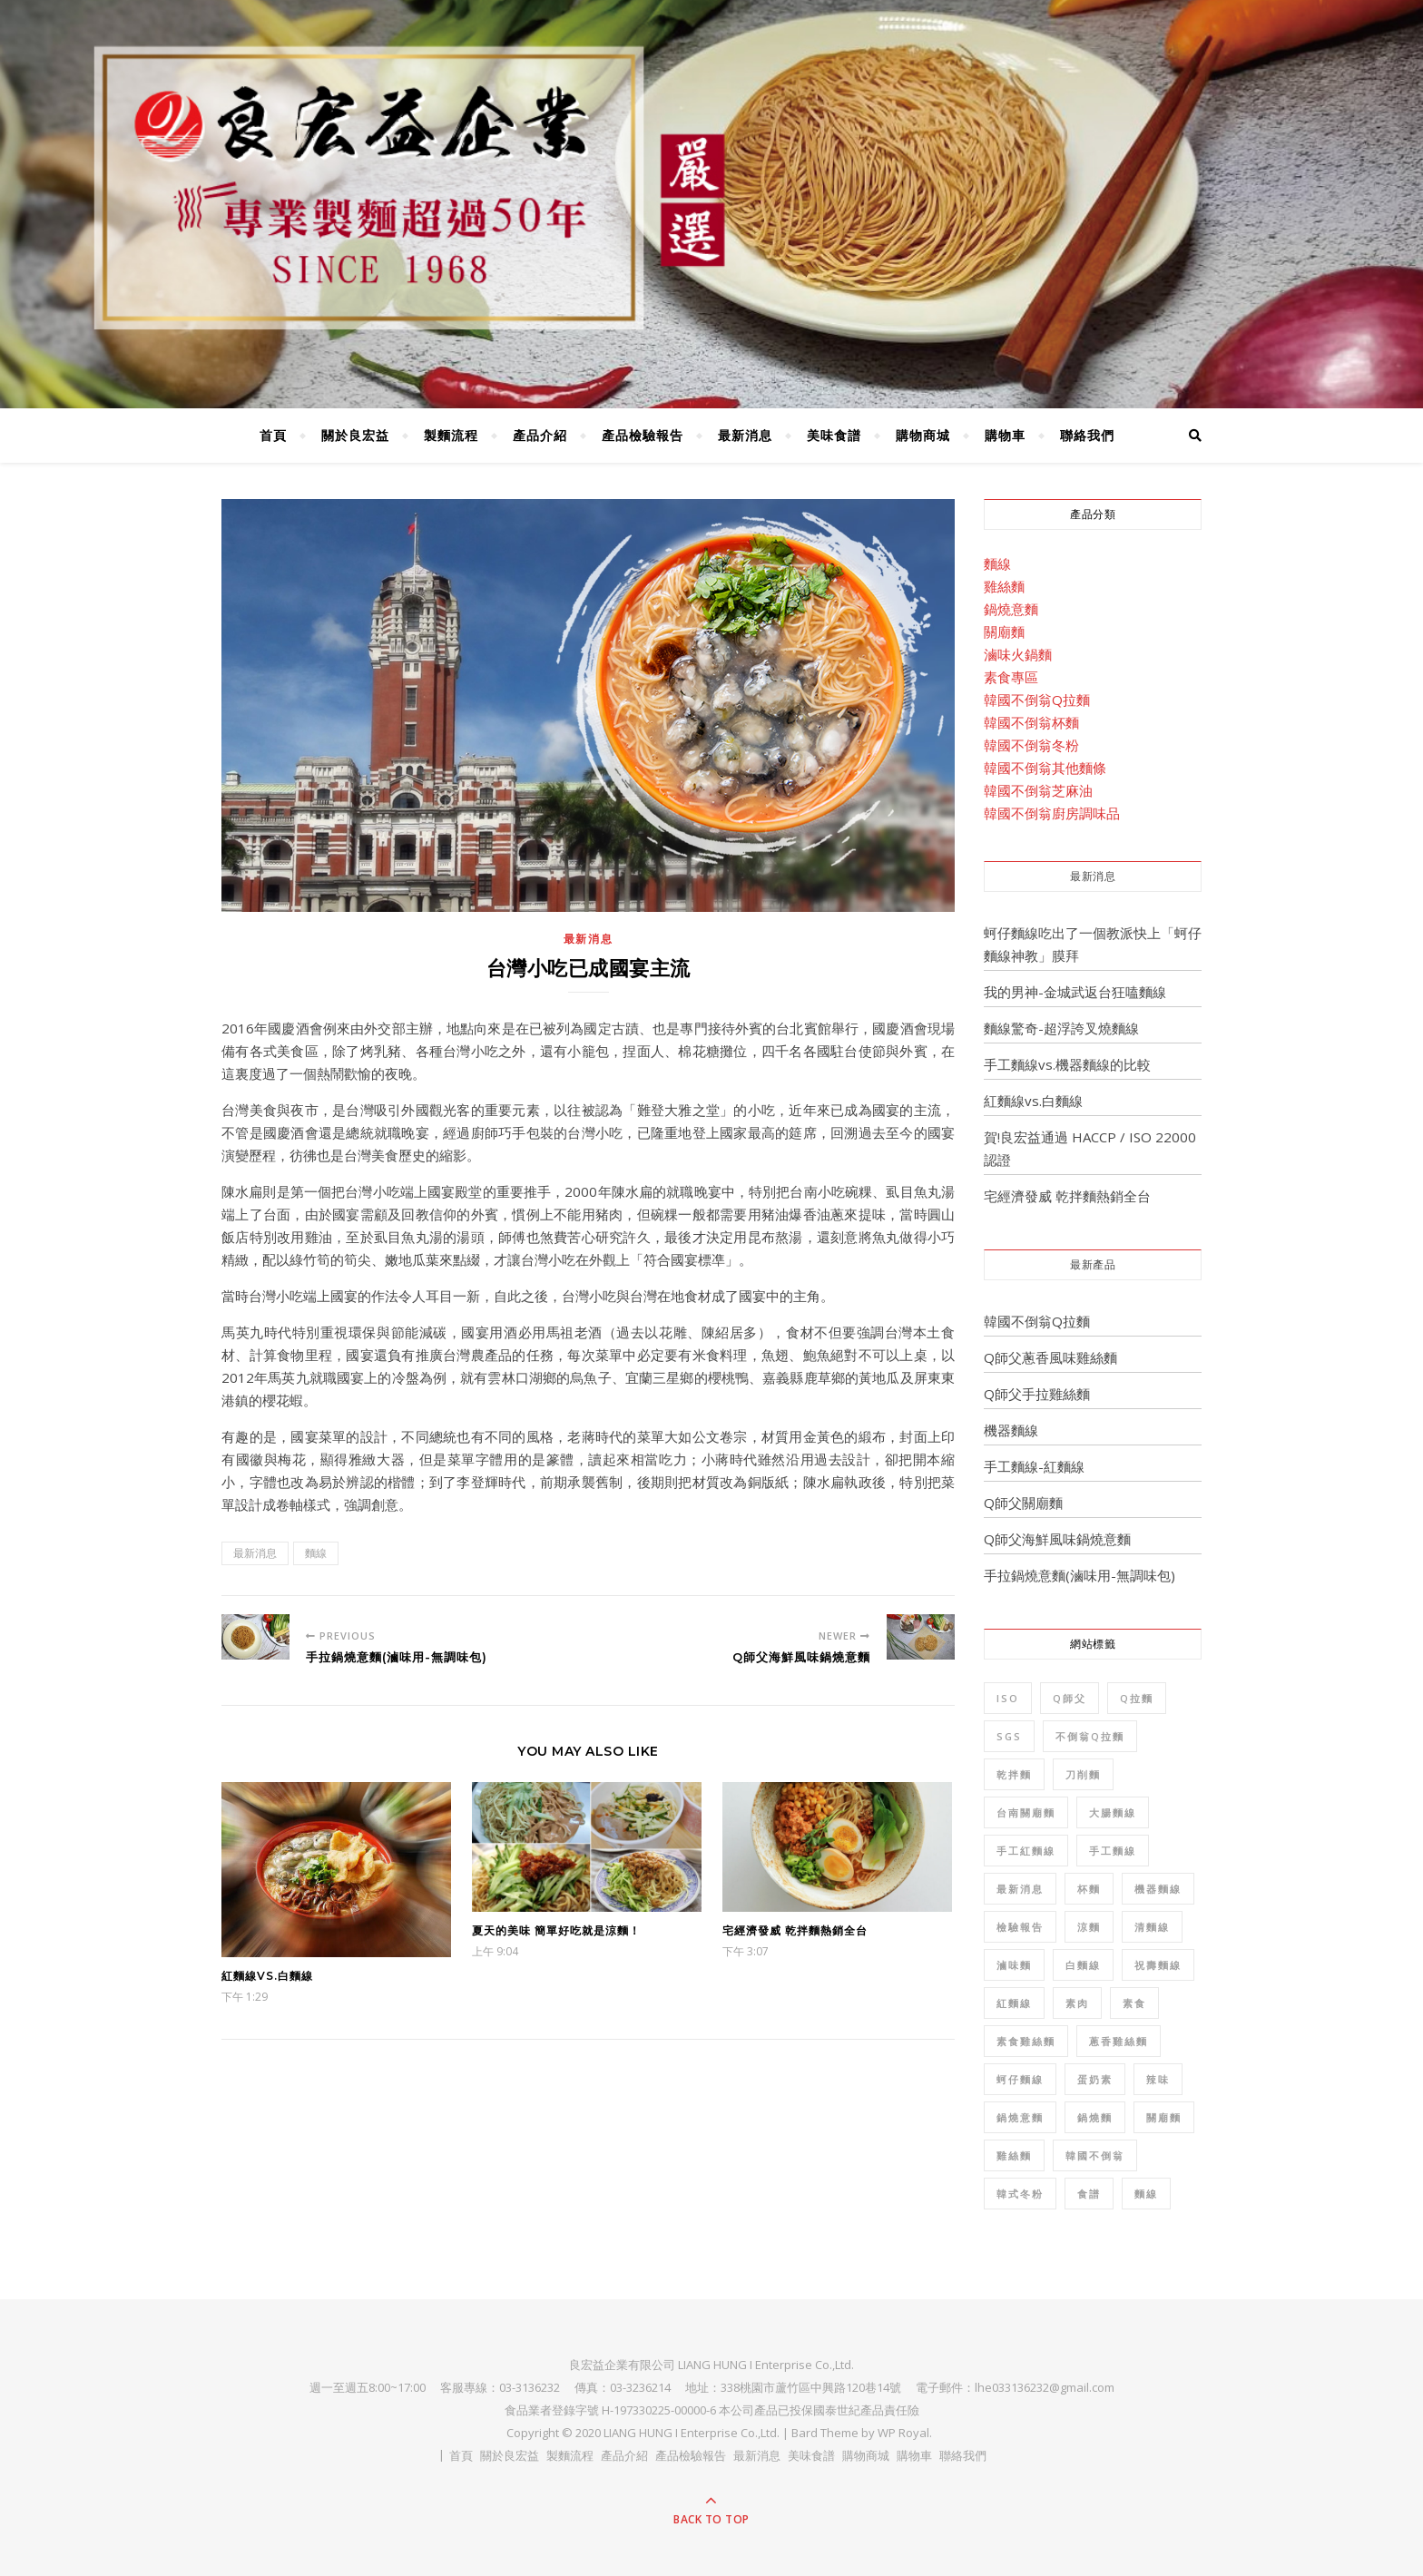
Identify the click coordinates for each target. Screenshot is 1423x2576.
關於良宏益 (355, 435)
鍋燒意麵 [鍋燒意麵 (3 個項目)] (1020, 2117)
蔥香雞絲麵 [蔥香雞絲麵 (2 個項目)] (1118, 2041)
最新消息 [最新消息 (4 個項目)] (1020, 1888)
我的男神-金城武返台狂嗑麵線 (1075, 992)
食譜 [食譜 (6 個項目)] (1089, 2193)
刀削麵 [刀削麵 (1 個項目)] (1083, 1774)
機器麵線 (1011, 1430)
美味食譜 (834, 435)
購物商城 (923, 435)
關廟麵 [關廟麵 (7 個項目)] (1164, 2117)
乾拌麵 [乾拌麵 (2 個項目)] (1014, 1774)
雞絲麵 (1004, 586)
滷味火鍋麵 (1018, 654)
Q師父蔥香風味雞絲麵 (1050, 1357)
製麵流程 (451, 435)
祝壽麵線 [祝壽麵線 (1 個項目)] (1158, 1965)
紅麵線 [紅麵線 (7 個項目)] (1014, 2003)
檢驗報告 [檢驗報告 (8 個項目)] (1020, 1927)
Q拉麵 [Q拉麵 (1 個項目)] (1136, 1698)
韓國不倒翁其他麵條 (1045, 768)
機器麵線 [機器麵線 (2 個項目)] (1158, 1888)
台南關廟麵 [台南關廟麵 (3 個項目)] (1025, 1812)
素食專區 (1011, 677)
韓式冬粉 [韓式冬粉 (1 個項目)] (1020, 2193)
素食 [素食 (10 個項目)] (1134, 2003)
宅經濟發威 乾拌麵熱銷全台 (795, 1930)
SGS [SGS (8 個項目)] (1009, 1736)
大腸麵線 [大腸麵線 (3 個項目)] (1112, 1812)
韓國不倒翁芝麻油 (1038, 790)
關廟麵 (1004, 631)
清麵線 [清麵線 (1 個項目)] (1152, 1927)
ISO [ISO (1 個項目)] (1007, 1698)
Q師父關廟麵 (1023, 1503)
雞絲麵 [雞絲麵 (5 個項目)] (1014, 2155)
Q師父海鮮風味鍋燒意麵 (1057, 1539)
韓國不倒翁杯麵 (1031, 722)
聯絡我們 (1087, 435)
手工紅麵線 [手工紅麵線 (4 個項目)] (1025, 1850)
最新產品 (1092, 1264)
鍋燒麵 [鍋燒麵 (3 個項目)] (1095, 2117)
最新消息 (745, 435)
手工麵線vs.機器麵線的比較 (1067, 1064)
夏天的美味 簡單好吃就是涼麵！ (556, 1930)
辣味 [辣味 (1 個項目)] (1158, 2079)
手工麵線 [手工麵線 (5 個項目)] (1112, 1850)
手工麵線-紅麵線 (1034, 1466)
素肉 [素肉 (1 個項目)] (1077, 2003)
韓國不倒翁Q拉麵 (1037, 700)
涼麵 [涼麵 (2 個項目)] (1089, 1927)
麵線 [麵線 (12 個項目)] (1146, 2193)
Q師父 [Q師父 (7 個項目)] (1069, 1698)
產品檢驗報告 (642, 435)
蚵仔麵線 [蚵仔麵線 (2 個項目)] (1020, 2079)
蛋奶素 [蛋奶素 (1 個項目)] (1095, 2079)
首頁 (273, 435)
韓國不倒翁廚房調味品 (1052, 813)
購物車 (1005, 435)
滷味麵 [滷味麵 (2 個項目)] (1014, 1965)
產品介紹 (540, 435)
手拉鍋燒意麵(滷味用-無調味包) (1079, 1575)
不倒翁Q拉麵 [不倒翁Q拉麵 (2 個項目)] (1089, 1736)
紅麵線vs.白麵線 (267, 1976)
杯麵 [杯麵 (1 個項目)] (1089, 1888)
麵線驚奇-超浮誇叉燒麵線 (1061, 1028)
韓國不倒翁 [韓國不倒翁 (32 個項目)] (1094, 2155)
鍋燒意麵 (1011, 609)
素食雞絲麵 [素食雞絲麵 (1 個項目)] (1025, 2041)
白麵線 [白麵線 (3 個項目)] (1083, 1965)
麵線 (316, 1553)
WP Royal (903, 2432)
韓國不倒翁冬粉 (1031, 745)
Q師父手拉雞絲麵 (1037, 1394)
